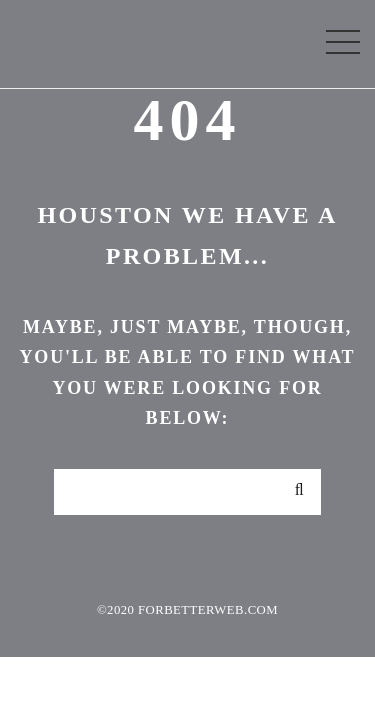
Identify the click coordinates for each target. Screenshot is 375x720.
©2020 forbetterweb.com (187, 610)
